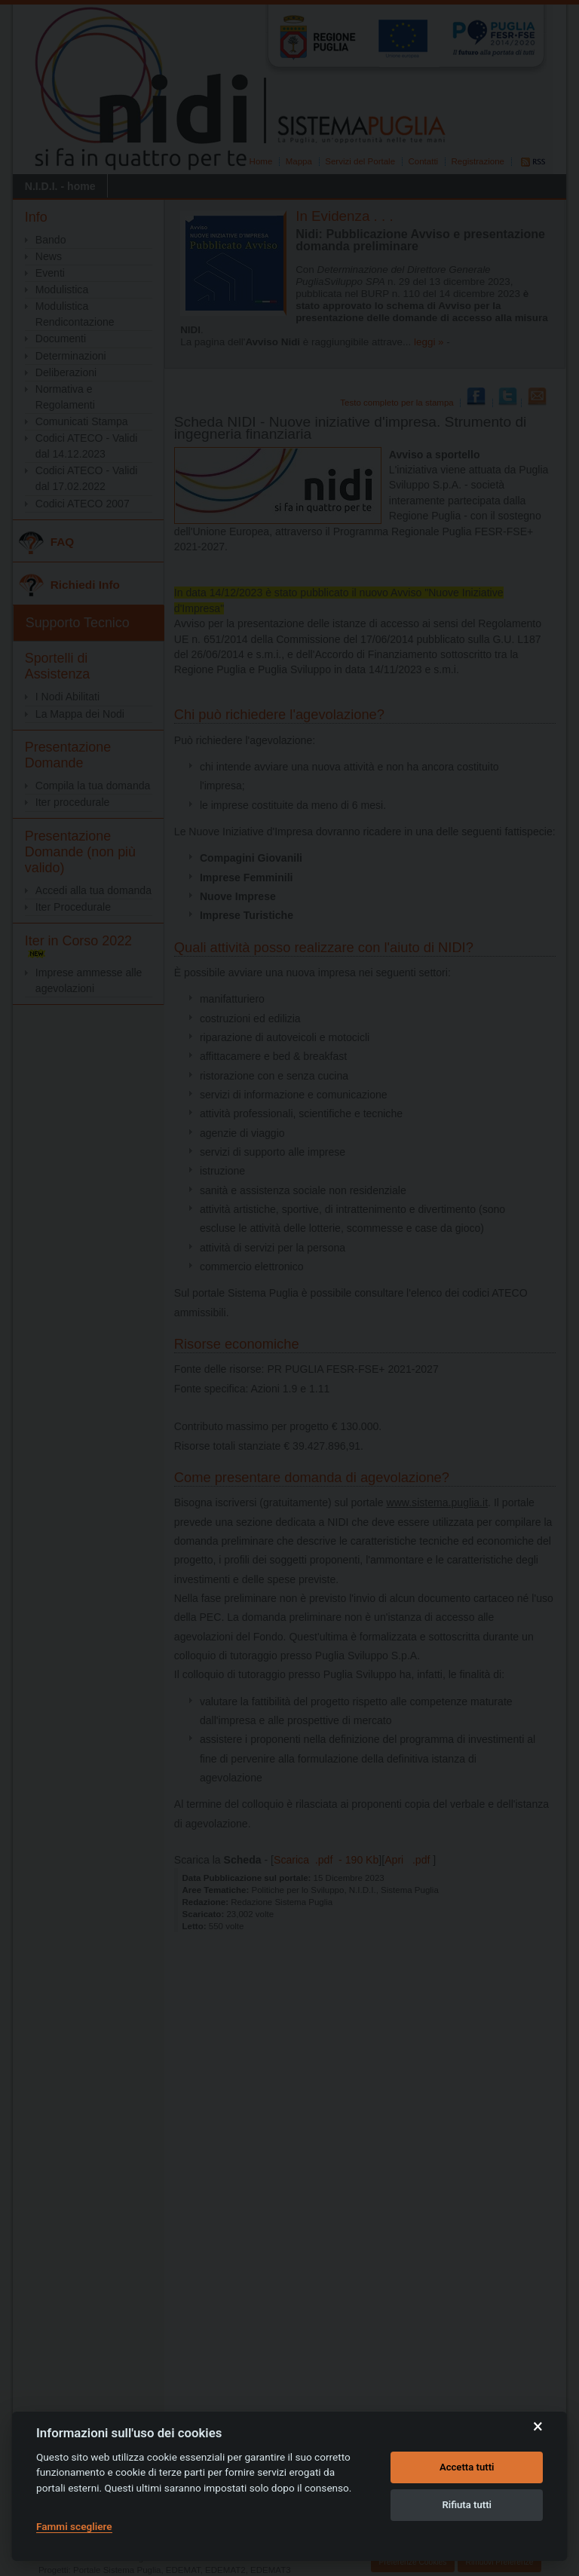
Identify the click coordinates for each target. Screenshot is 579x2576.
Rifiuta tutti (467, 2504)
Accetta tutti (467, 2467)
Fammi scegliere (74, 2526)
